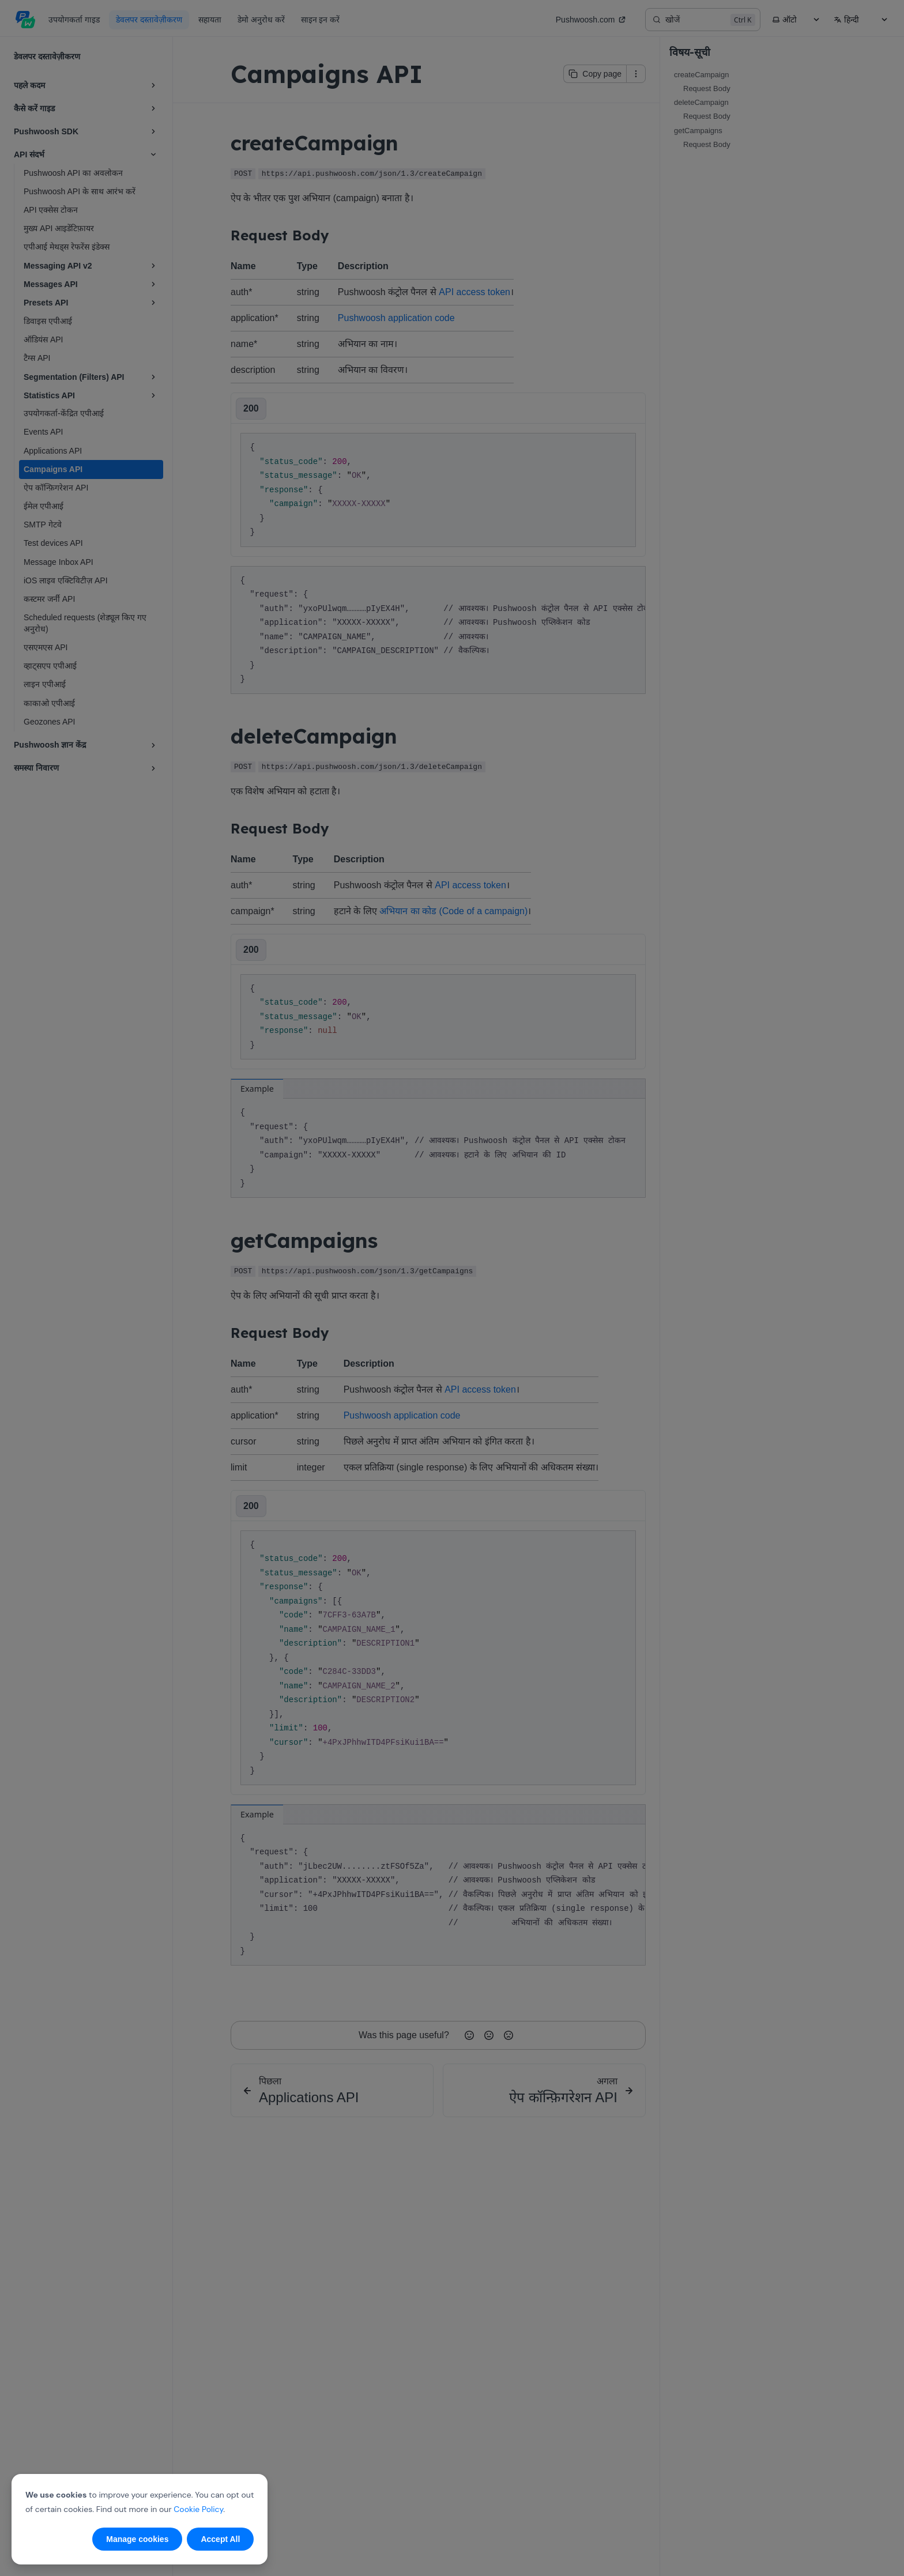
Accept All (220, 2539)
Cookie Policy (198, 2509)
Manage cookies (137, 2539)
